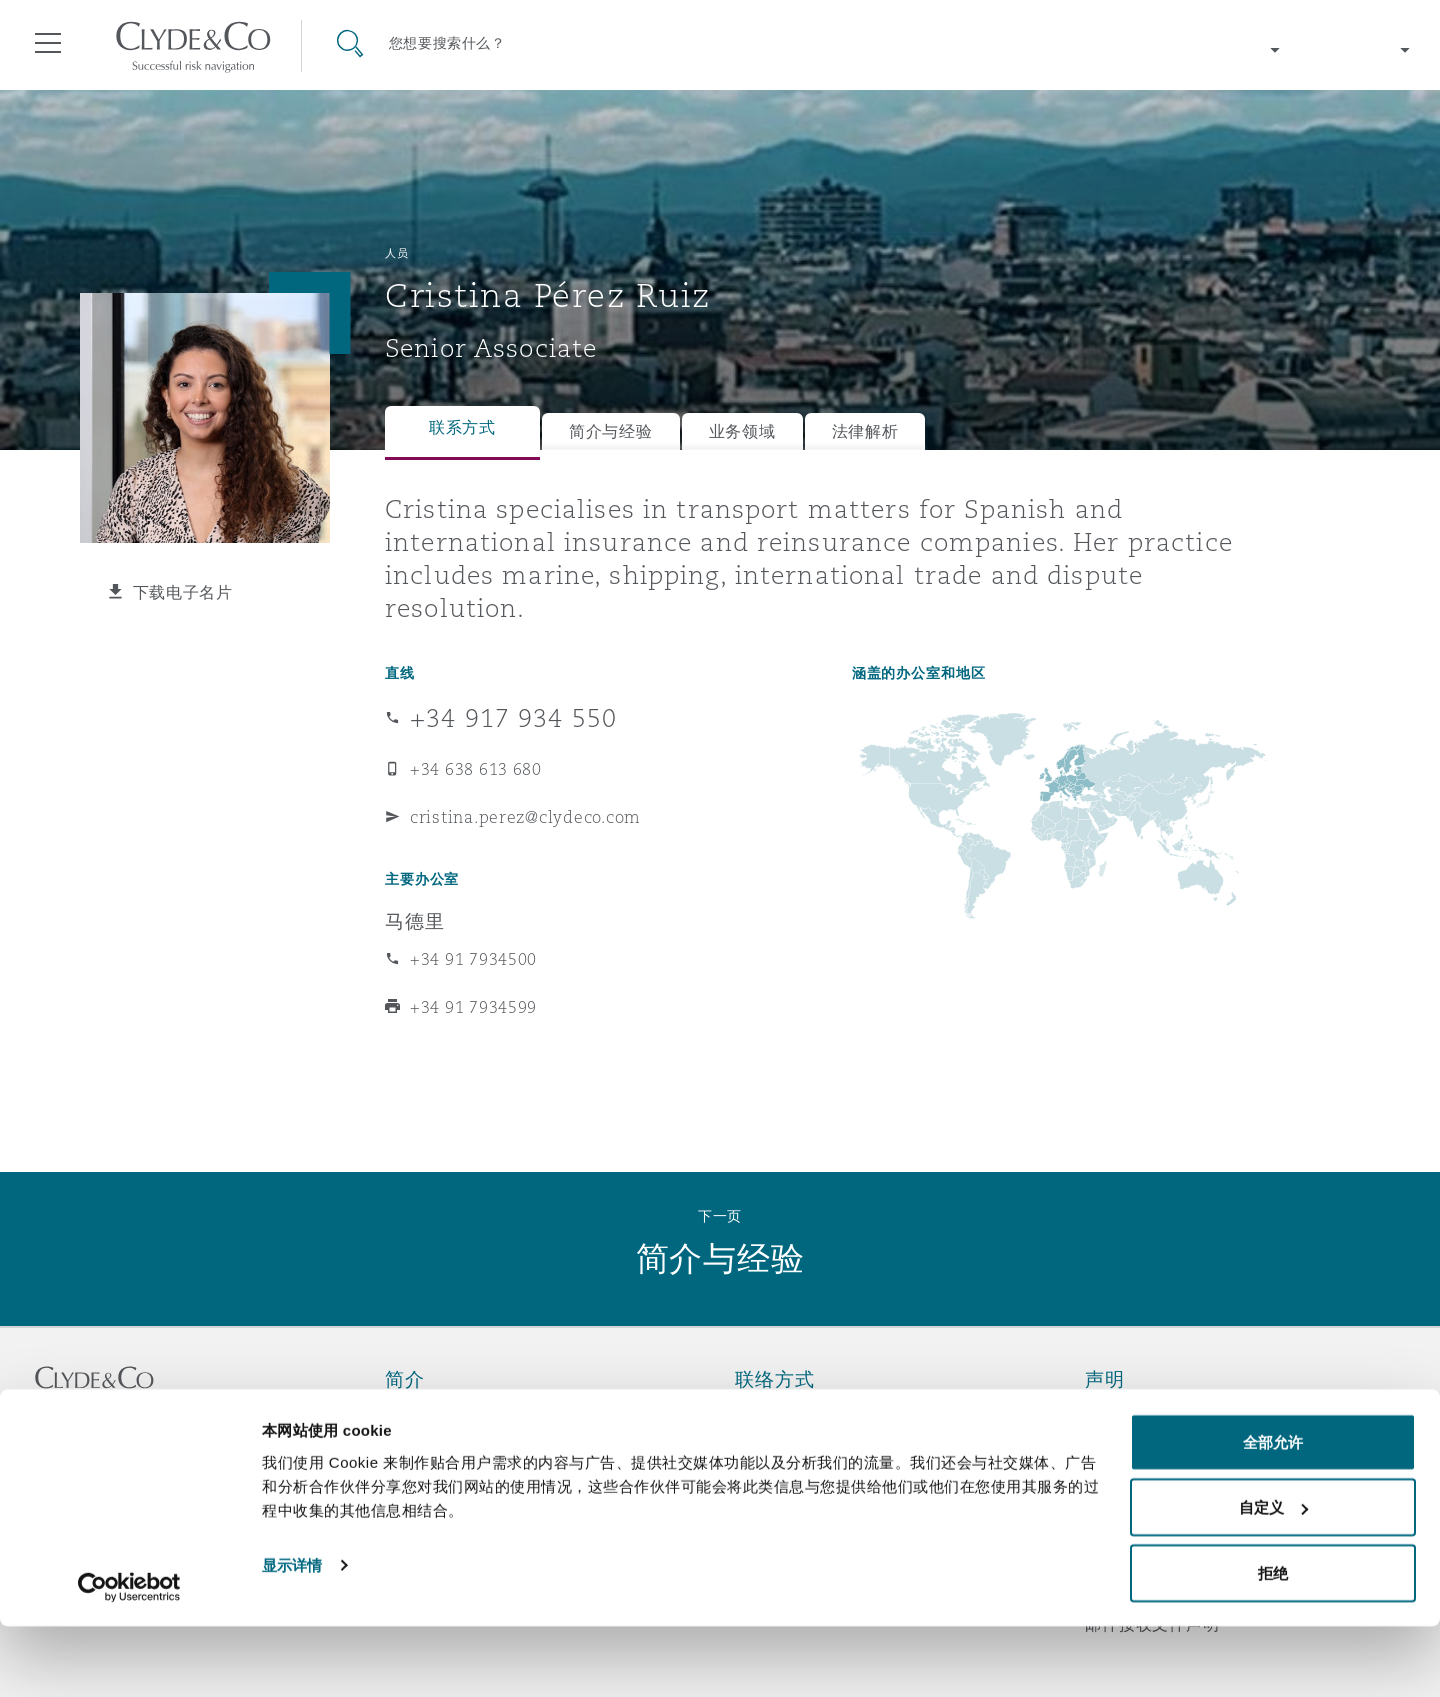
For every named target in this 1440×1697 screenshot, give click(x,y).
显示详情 (292, 1635)
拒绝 (1273, 1643)
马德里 (415, 921)
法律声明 (1118, 1414)
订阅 (752, 1450)
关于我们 (418, 1414)
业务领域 (742, 431)
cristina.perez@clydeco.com (525, 817)
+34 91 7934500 (473, 959)
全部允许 (1273, 1512)
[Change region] (1230, 50)
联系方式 (462, 427)
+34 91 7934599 (473, 1007)
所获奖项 (418, 1449)
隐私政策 (1118, 1449)
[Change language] (1360, 50)
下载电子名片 (183, 592)
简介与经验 (611, 431)
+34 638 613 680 (476, 769)
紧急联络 (793, 1414)
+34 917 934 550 (513, 718)
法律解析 (865, 431)
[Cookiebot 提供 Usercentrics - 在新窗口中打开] (129, 1658)
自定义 (1273, 1578)
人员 (396, 253)
